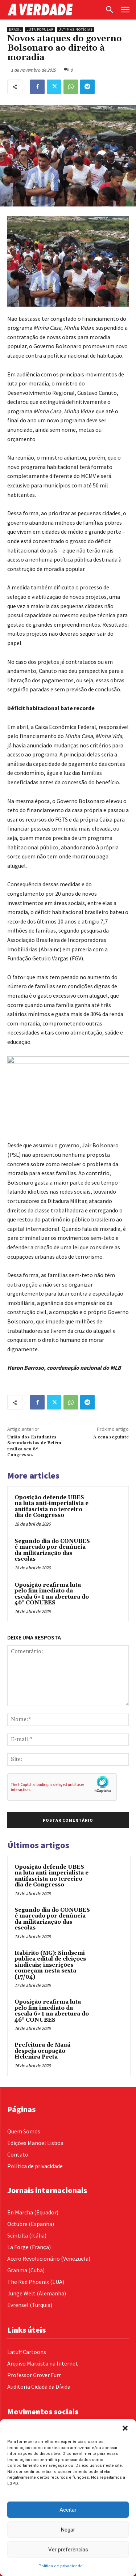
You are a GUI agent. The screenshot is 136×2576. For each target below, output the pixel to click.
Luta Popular (40, 29)
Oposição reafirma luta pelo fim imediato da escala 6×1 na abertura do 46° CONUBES (52, 1594)
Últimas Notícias (75, 29)
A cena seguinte (111, 1437)
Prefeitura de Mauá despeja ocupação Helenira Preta (42, 2051)
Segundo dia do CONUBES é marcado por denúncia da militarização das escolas (52, 1550)
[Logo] (54, 10)
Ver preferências (68, 2549)
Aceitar (68, 2510)
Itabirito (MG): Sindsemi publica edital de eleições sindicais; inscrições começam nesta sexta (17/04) (50, 1965)
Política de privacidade (60, 2566)
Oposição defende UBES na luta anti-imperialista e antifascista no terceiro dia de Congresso (51, 1506)
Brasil (15, 29)
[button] (125, 2428)
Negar (68, 2529)
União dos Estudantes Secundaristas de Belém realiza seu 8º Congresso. (34, 1446)
